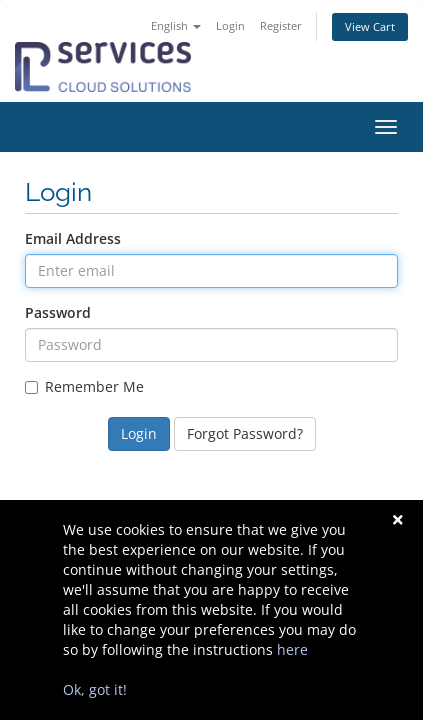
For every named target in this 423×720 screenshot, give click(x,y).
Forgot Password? (245, 433)
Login (230, 25)
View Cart (370, 26)
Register (281, 25)
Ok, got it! (95, 689)
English (176, 25)
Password (58, 312)
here (292, 649)
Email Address (73, 238)
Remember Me (84, 386)
